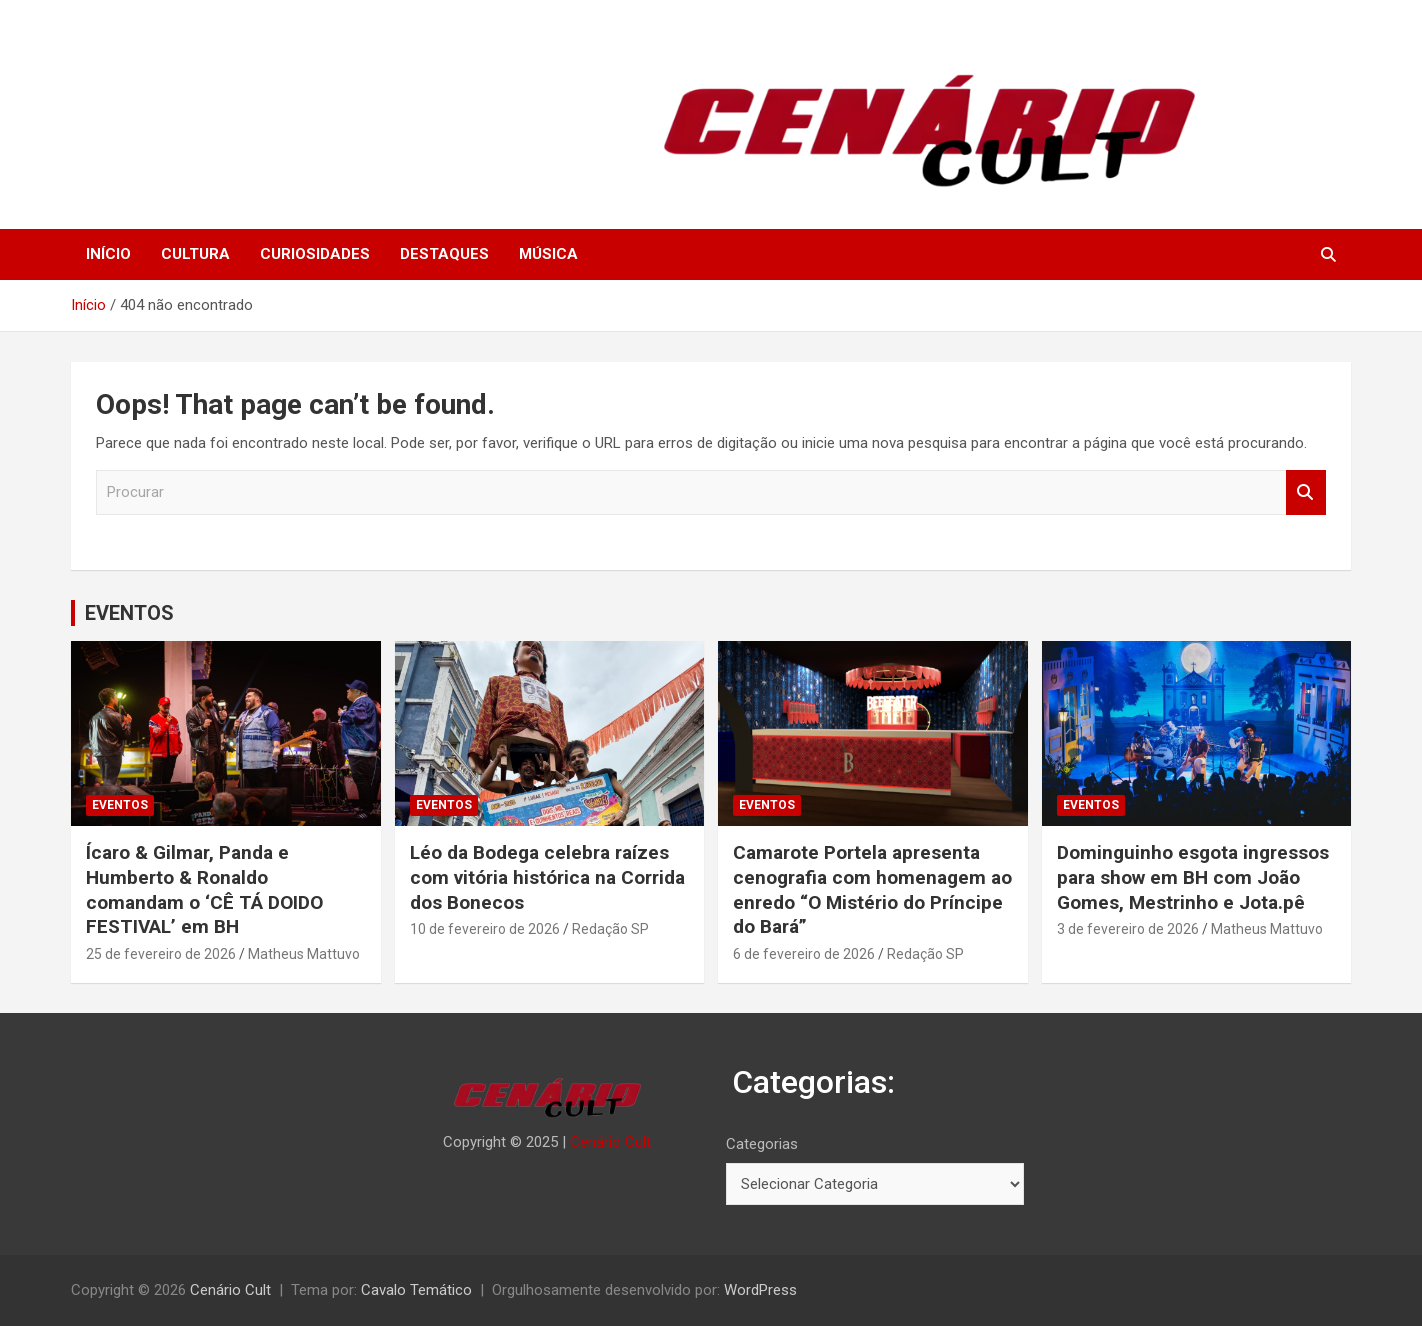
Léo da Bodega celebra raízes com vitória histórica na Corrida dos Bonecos (547, 877)
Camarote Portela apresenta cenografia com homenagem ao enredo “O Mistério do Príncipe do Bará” (872, 889)
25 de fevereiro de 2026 (161, 954)
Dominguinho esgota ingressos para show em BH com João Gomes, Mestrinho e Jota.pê (1193, 877)
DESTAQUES (444, 254)
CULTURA (195, 254)
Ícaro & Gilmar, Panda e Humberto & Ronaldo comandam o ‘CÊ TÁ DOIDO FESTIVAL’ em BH (204, 889)
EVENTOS (129, 613)
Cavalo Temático (416, 1290)
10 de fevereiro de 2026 (485, 929)
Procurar (1306, 492)
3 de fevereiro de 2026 (1128, 929)
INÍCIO (108, 254)
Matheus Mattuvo (304, 954)
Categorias (762, 1144)
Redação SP (610, 929)
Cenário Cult (610, 1142)
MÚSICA (548, 254)
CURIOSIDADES (315, 254)
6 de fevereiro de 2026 (804, 954)
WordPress (760, 1290)
